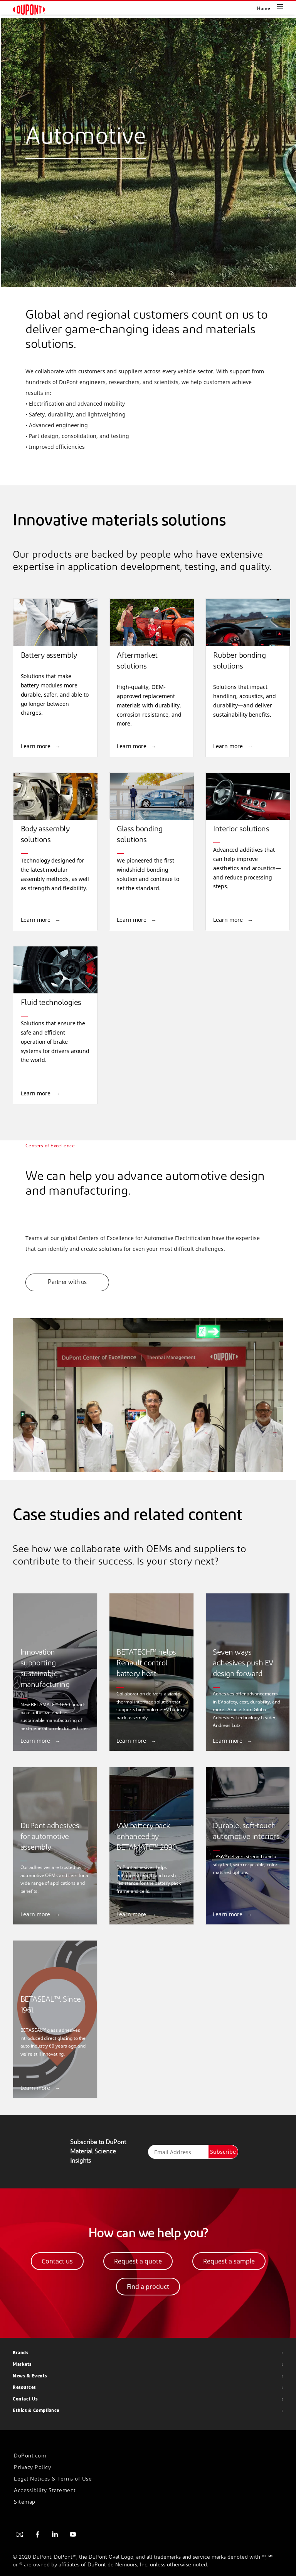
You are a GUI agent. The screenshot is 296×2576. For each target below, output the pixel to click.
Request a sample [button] (229, 2261)
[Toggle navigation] (286, 6)
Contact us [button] (57, 2261)
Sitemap (24, 2502)
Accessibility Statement (45, 2491)
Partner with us (67, 1282)
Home (263, 9)
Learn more (36, 746)
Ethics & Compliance (36, 2411)
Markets (22, 2364)
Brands (20, 2353)
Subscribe (223, 2151)
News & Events (30, 2376)
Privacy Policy (32, 2468)
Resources (24, 2387)
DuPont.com (30, 2456)
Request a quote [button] (138, 2261)
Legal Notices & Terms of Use (53, 2479)
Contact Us (25, 2399)
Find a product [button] (148, 2286)
